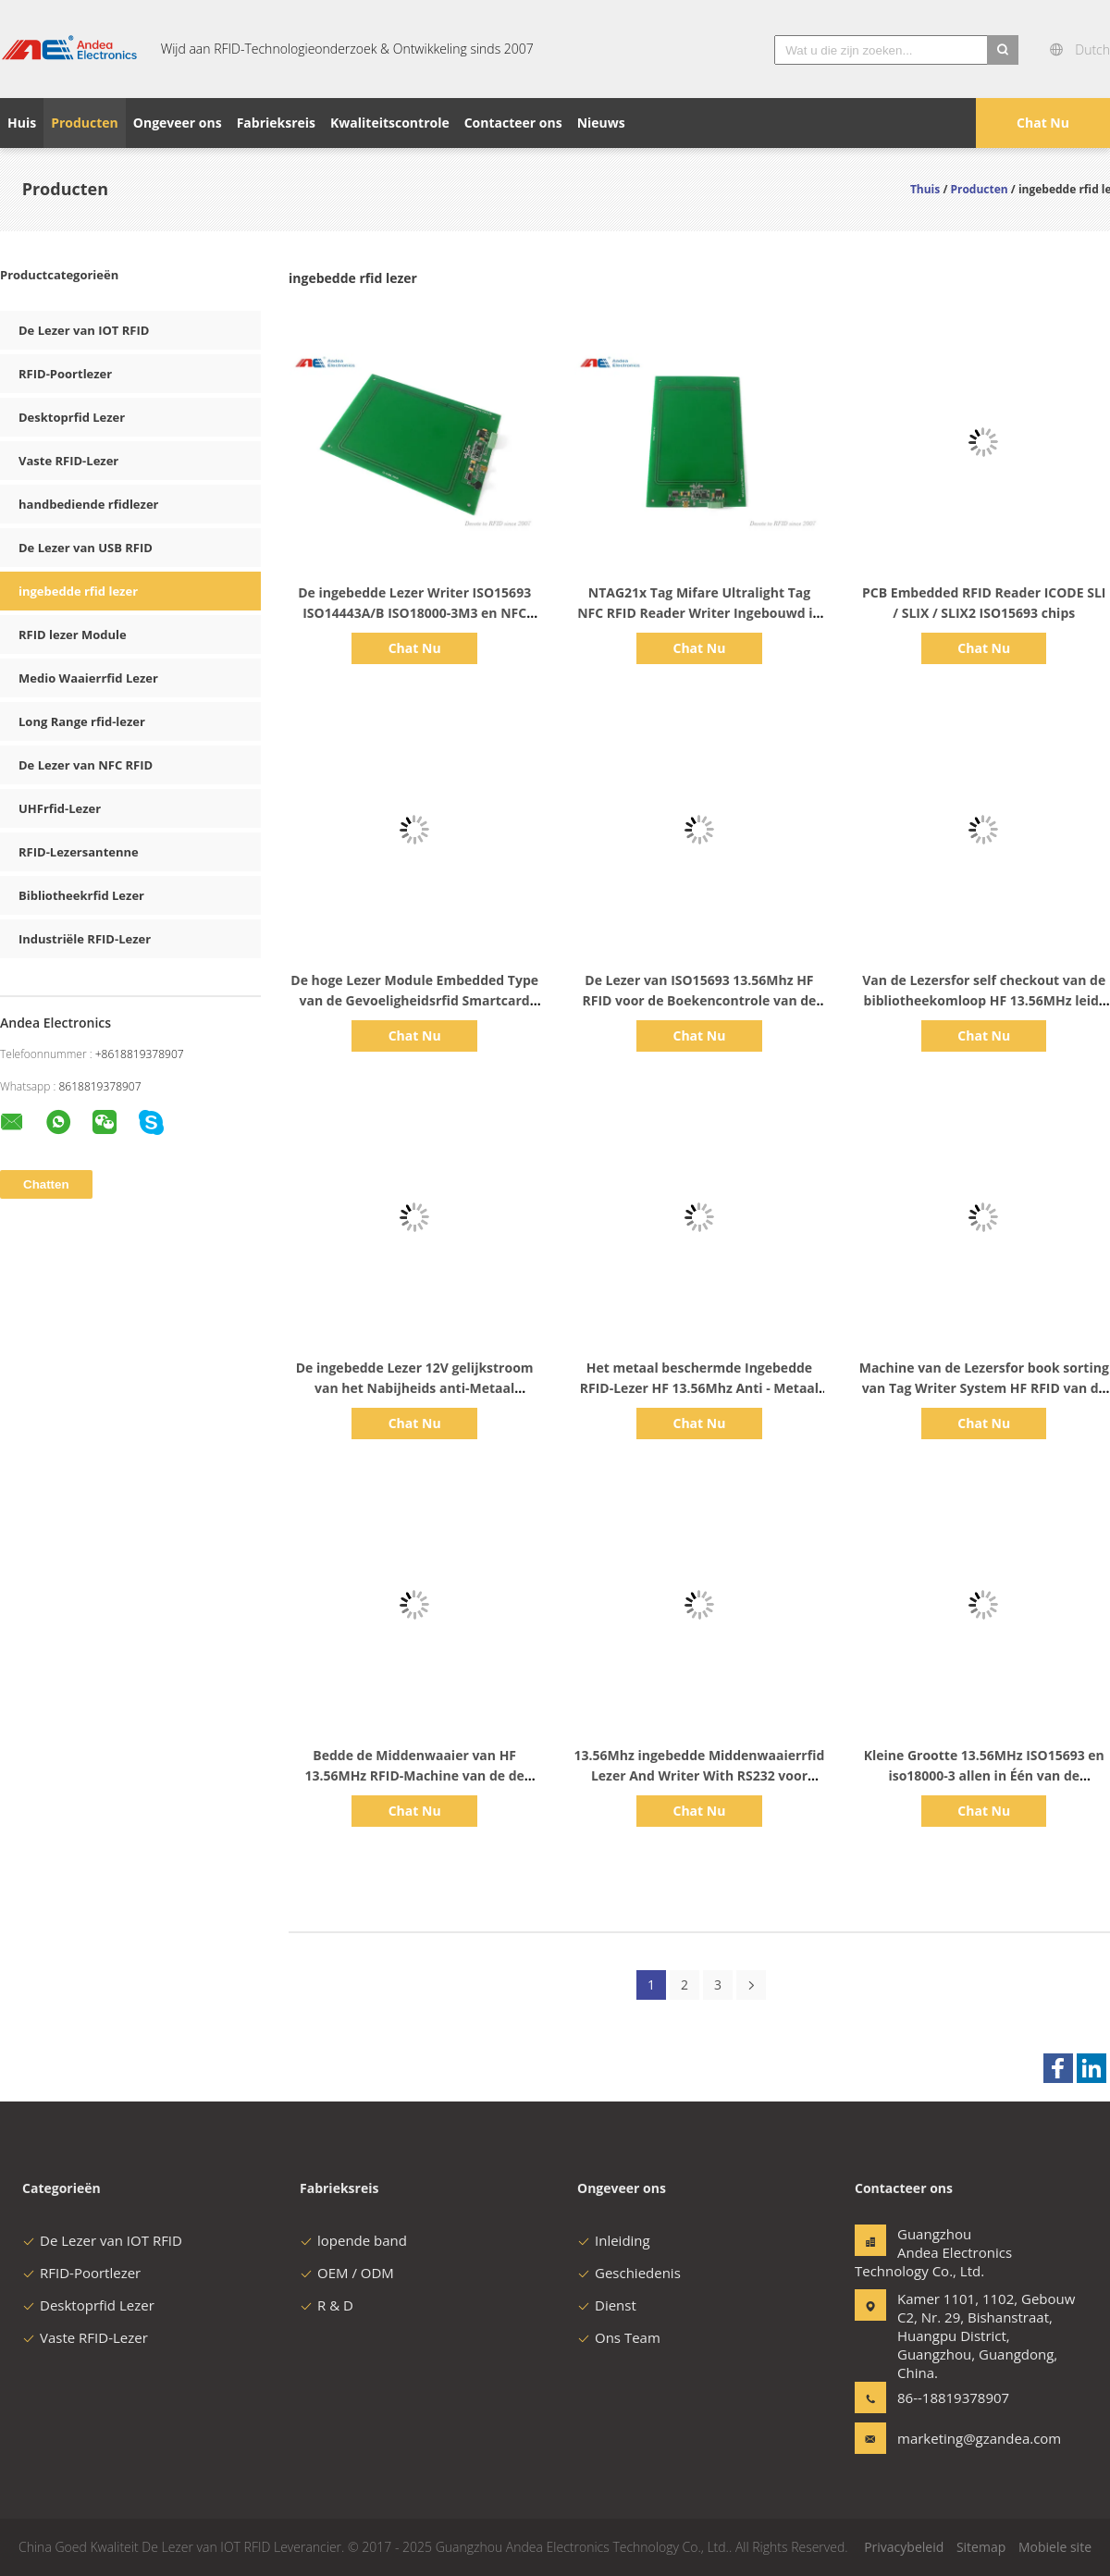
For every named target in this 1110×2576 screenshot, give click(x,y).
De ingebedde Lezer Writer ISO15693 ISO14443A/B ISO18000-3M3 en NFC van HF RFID (414, 613)
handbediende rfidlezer (88, 504)
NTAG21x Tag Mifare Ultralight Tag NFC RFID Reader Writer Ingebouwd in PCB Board (698, 613)
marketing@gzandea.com (955, 2438)
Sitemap (980, 2547)
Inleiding (613, 2240)
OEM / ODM (347, 2272)
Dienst (606, 2305)
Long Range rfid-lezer (81, 721)
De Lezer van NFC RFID (85, 765)
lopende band (353, 2240)
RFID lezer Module (72, 634)
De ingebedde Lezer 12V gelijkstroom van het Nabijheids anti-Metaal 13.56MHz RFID (415, 1388)
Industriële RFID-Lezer (84, 939)
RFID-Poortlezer (65, 373)
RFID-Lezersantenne (78, 852)
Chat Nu (1043, 122)
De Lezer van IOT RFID (83, 330)
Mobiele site (1055, 2547)
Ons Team (618, 2337)
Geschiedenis (629, 2272)
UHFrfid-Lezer (59, 808)
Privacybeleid (904, 2547)
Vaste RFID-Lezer (68, 460)
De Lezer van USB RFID (85, 547)
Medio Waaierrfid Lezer (88, 678)
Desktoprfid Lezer (71, 417)
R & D (326, 2305)
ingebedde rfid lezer (78, 591)
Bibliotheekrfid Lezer (81, 895)
